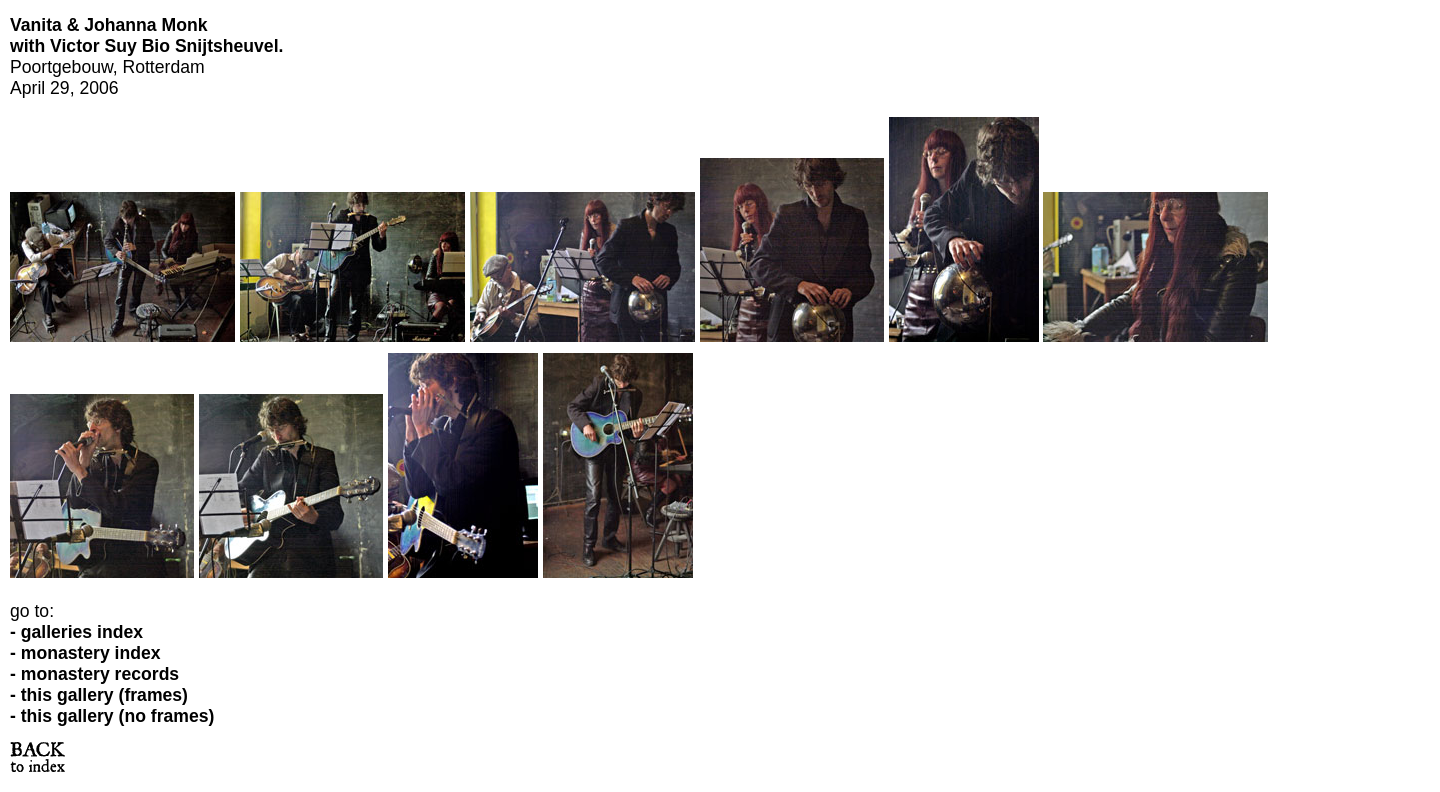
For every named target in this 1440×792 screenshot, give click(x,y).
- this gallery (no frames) (112, 716)
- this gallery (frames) (99, 695)
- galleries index (76, 632)
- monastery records (94, 674)
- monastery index (85, 653)
